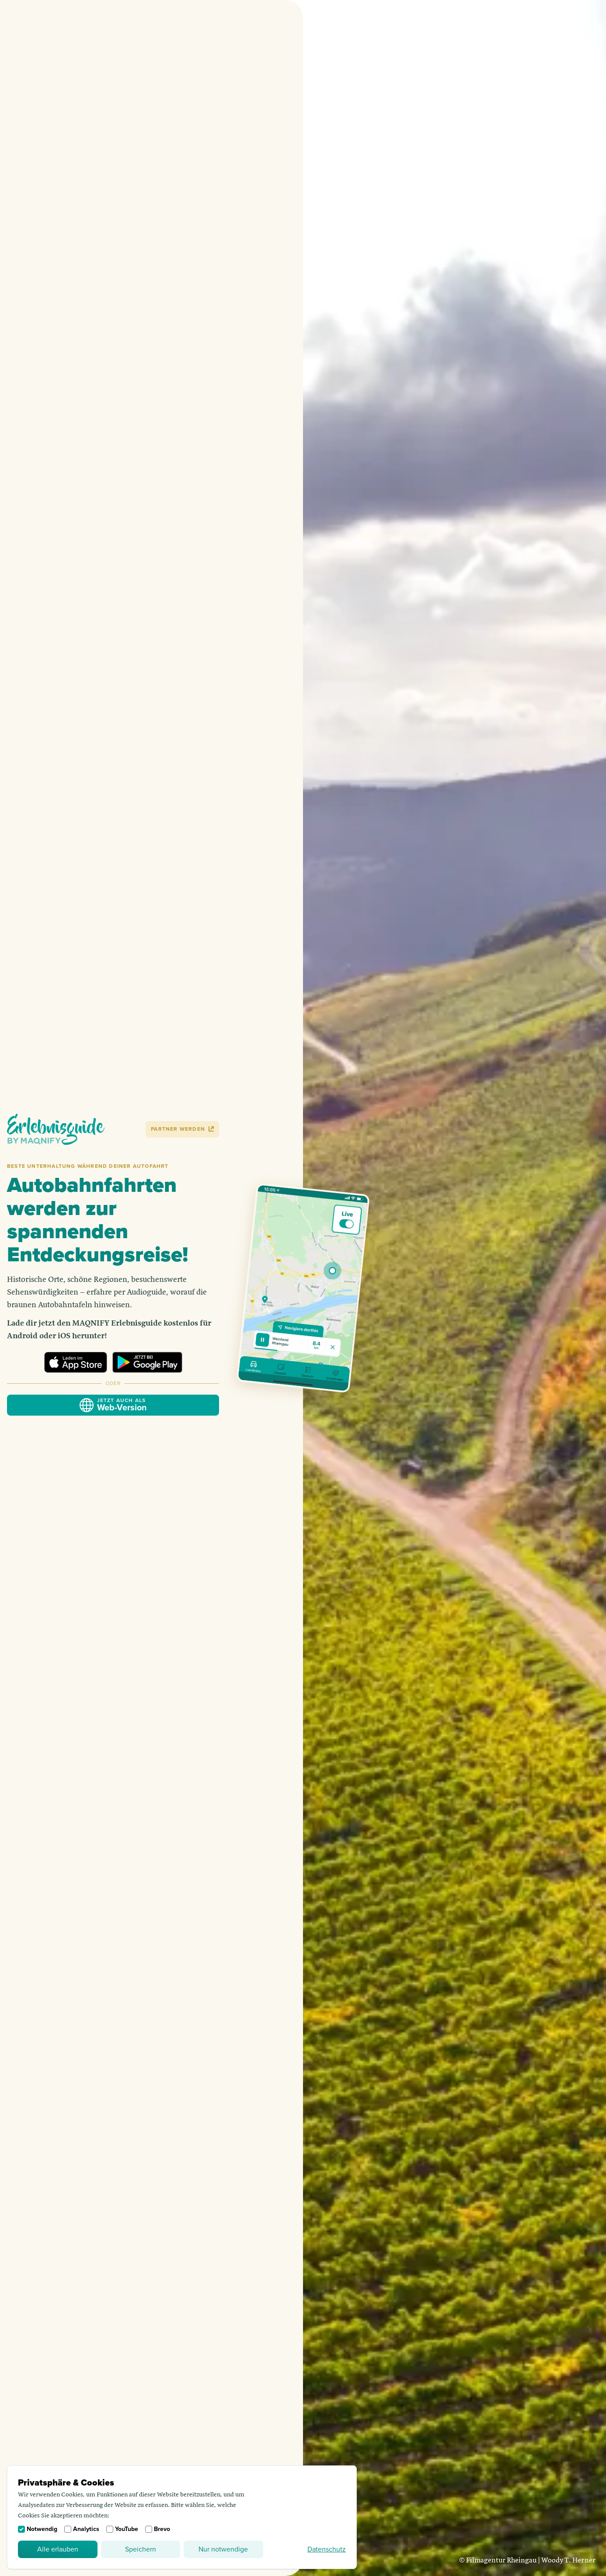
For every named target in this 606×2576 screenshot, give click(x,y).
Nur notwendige (223, 2549)
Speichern (140, 2549)
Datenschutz (326, 2549)
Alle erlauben (57, 2549)
